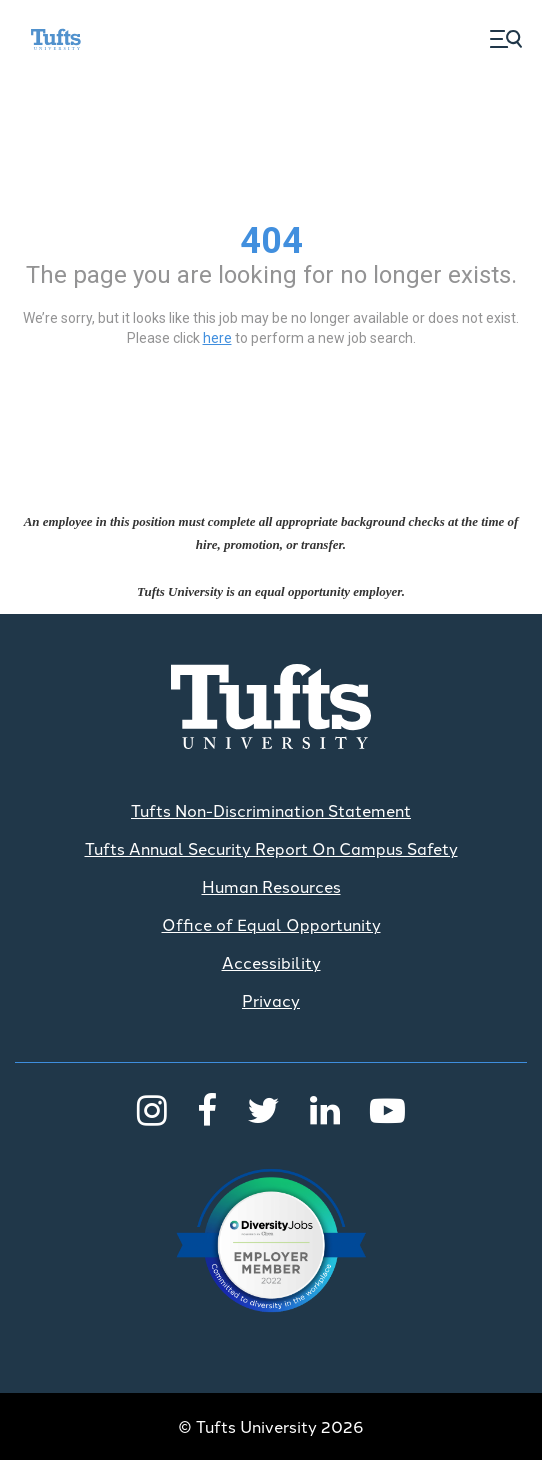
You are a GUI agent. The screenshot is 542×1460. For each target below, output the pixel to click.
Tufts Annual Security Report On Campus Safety (271, 848)
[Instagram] (152, 1108)
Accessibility (271, 962)
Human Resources (271, 886)
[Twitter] (263, 1108)
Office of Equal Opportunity (271, 924)
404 (271, 241)
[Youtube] (387, 1108)
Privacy (271, 1000)
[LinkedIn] (325, 1108)
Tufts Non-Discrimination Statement (271, 810)
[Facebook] (207, 1108)
